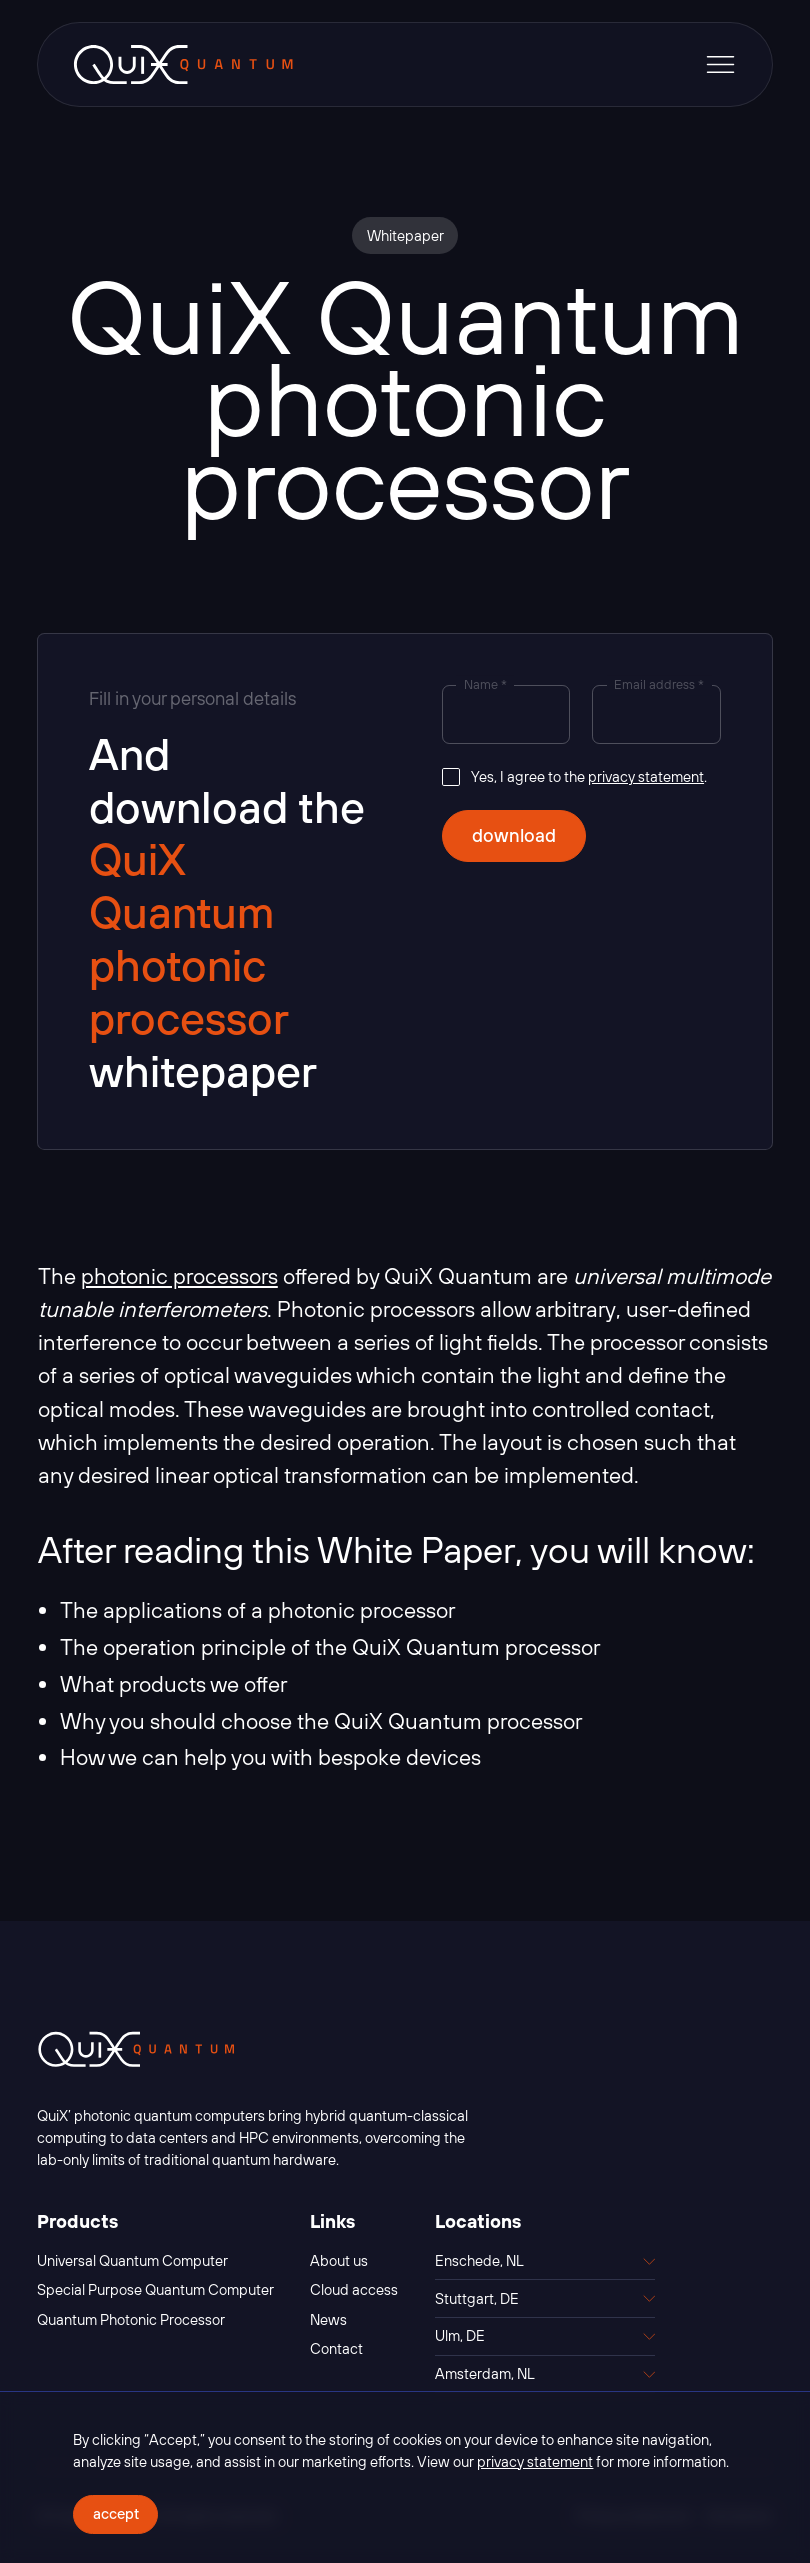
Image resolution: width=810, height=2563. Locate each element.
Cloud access (354, 2289)
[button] (720, 64)
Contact (336, 2348)
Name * (485, 685)
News (328, 2319)
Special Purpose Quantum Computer (155, 2289)
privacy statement (646, 776)
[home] (183, 64)
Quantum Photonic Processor (131, 2319)
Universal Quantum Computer (132, 2260)
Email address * (659, 685)
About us (339, 2260)
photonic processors (179, 1276)
